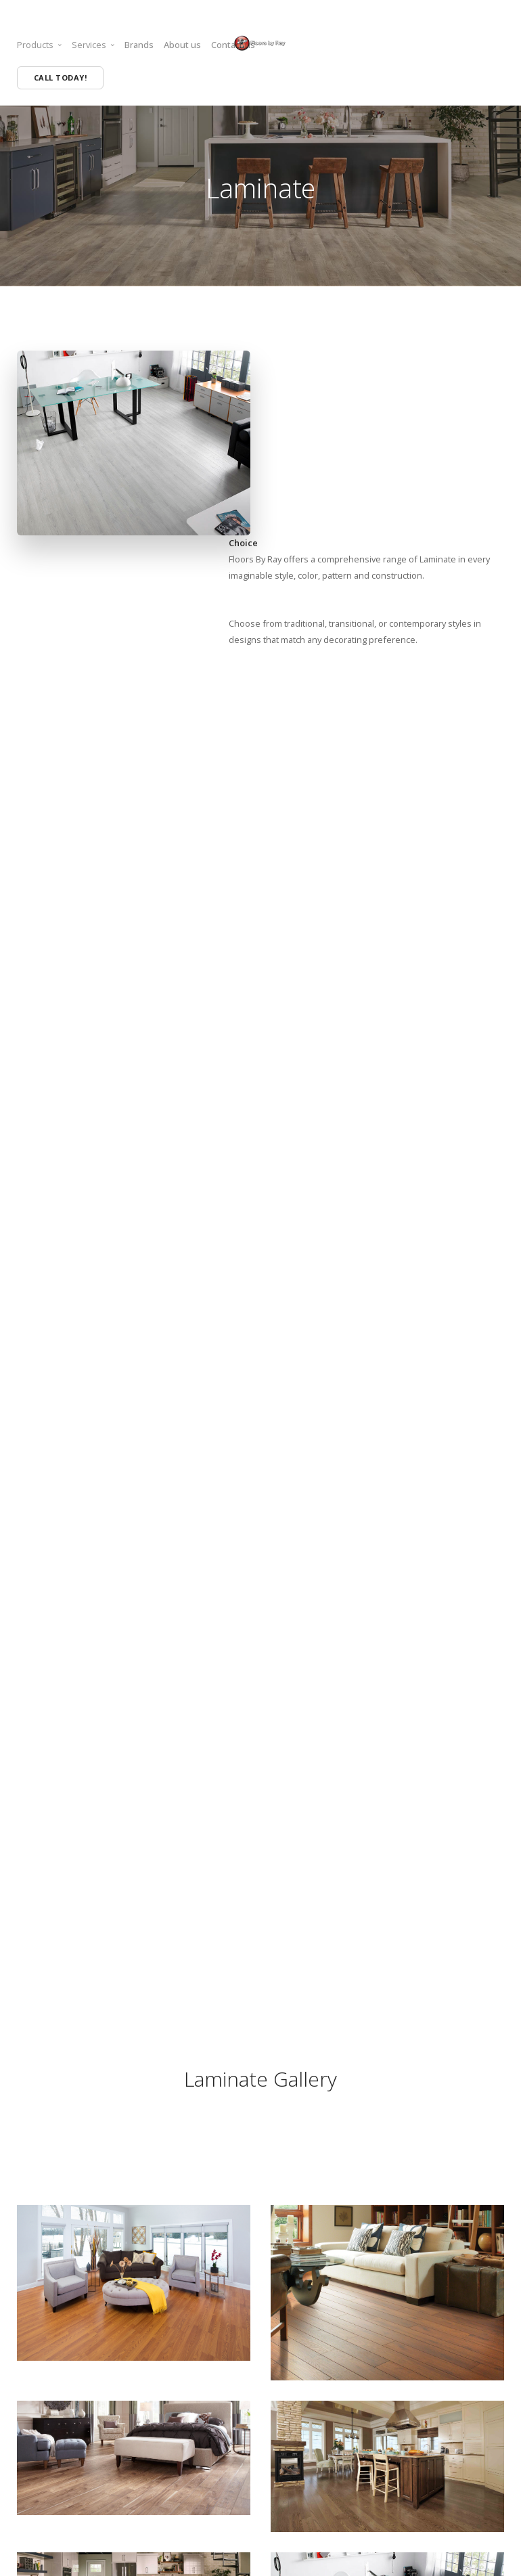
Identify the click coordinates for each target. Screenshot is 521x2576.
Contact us (233, 45)
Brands (139, 45)
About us (182, 45)
